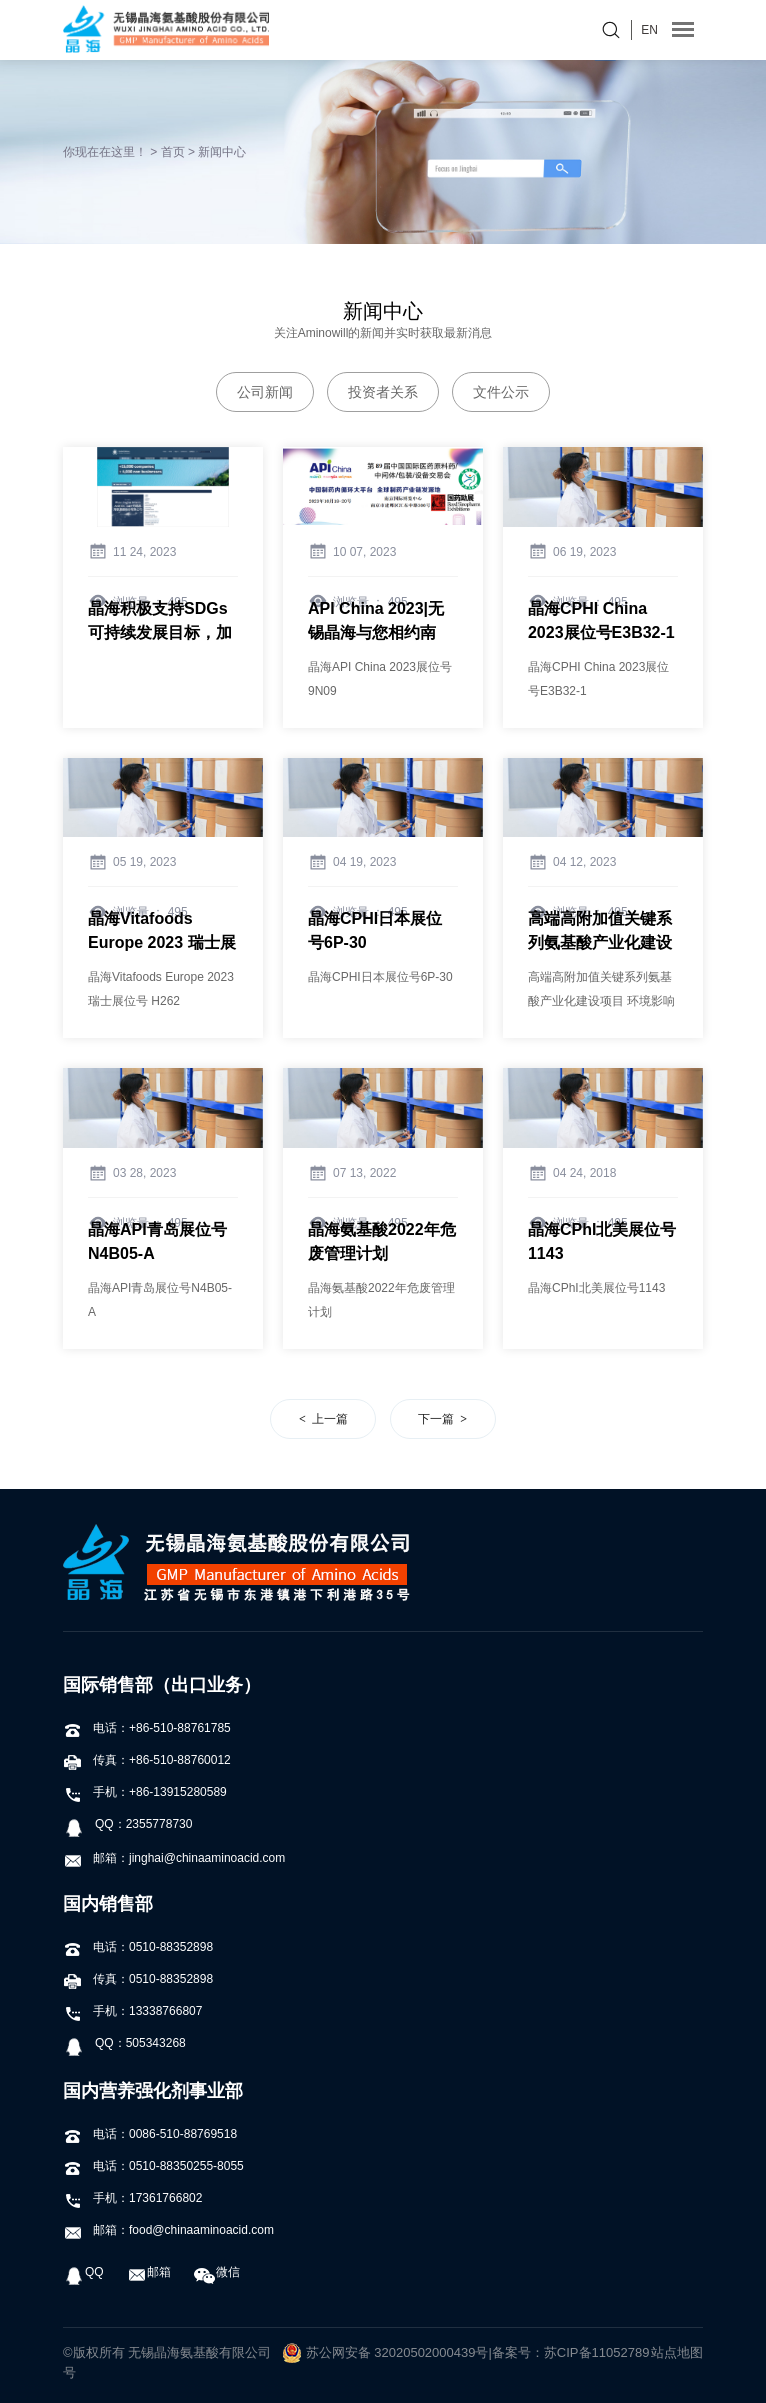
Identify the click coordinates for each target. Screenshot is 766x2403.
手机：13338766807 (132, 2011)
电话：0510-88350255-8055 (153, 2166)
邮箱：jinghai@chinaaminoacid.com (174, 1858)
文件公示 (501, 392)
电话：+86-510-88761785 (147, 1728)
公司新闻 (265, 392)
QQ (83, 2272)
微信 (217, 2272)
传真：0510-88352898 (138, 1979)
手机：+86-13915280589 (145, 1792)
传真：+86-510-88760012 (147, 1760)
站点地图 (677, 2352)
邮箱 (149, 2272)
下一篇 (436, 1419)
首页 (173, 152)
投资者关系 (383, 392)
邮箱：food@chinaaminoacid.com (168, 2230)
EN (649, 30)
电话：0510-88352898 (138, 1947)
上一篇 (330, 1419)
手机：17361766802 (132, 2198)
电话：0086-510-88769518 (150, 2134)
